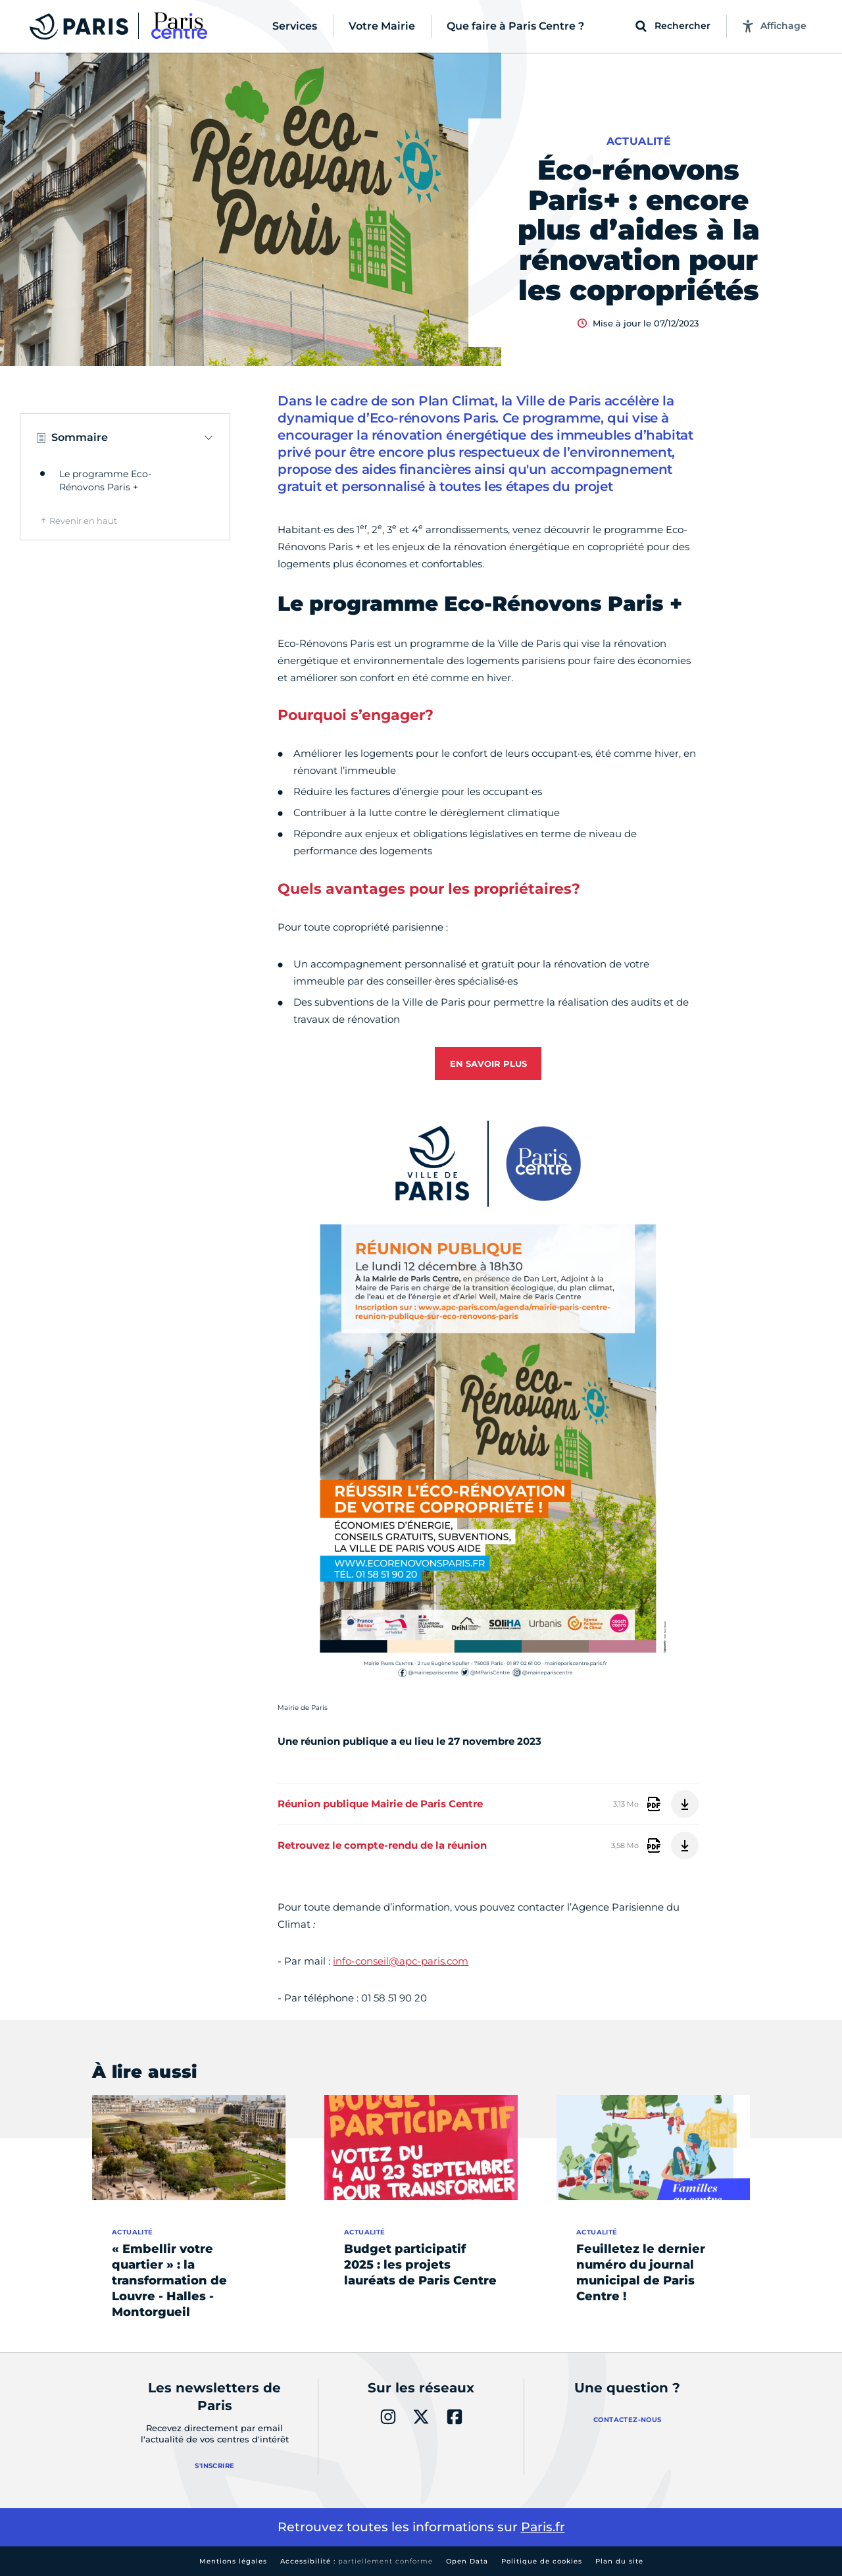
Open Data (467, 2561)
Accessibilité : (356, 2561)
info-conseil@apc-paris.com (400, 1961)
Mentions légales (233, 2561)
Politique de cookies (541, 2561)
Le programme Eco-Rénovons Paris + (105, 480)
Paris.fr (543, 2527)
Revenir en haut (83, 520)
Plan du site (619, 2561)
